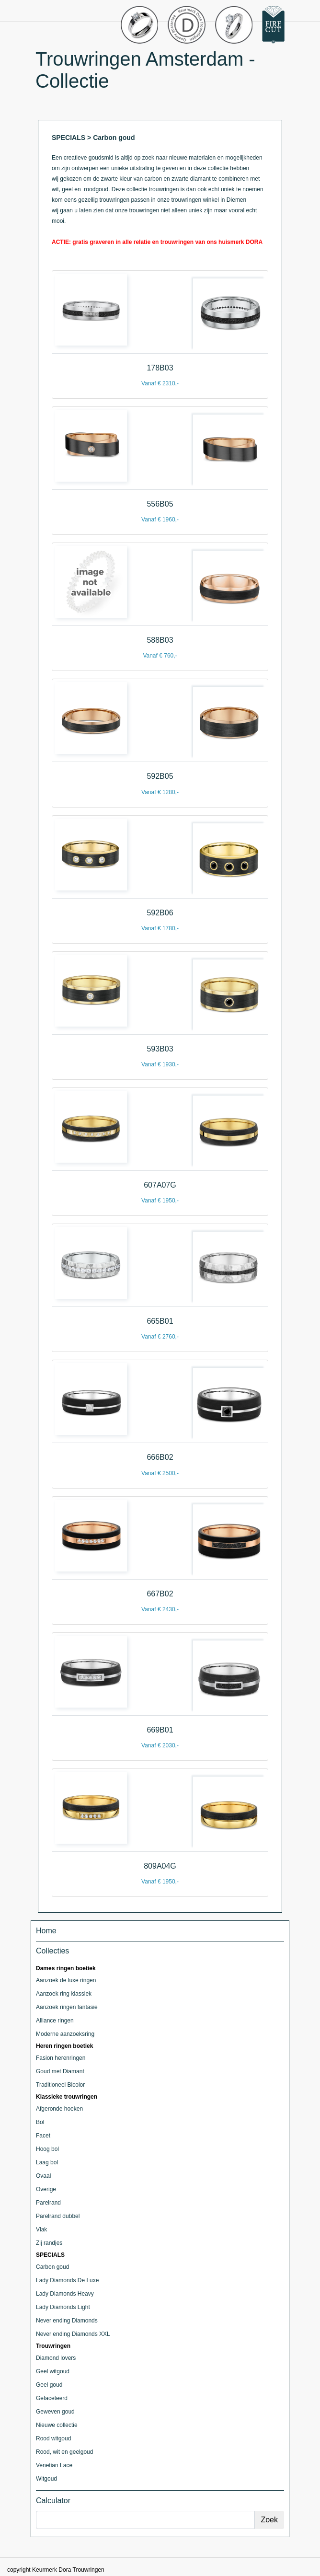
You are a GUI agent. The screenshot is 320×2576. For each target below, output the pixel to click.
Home (46, 1931)
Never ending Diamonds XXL (73, 2334)
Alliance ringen (55, 2020)
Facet (43, 2135)
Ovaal (43, 2175)
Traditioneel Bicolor (60, 2084)
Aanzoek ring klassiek (63, 1993)
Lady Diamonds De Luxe (67, 2280)
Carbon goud (52, 2267)
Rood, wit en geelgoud (64, 2452)
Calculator (53, 2500)
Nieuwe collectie (57, 2425)
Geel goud (49, 2384)
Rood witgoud (53, 2438)
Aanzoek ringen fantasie (67, 2007)
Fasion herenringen (60, 2058)
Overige (46, 2189)
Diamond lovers (56, 2358)
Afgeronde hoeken (59, 2108)
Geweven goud (55, 2411)
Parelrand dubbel (58, 2216)
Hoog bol (47, 2149)
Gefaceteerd (52, 2398)
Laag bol (47, 2162)
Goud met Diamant (60, 2071)
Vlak (41, 2229)
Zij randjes (49, 2243)
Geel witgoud (52, 2371)
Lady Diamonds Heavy (65, 2293)
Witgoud (46, 2478)
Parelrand (48, 2202)
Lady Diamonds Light (63, 2307)
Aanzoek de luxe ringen (66, 1980)
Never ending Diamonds (67, 2320)
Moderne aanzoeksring (65, 2034)
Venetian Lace (54, 2465)
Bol (40, 2122)
